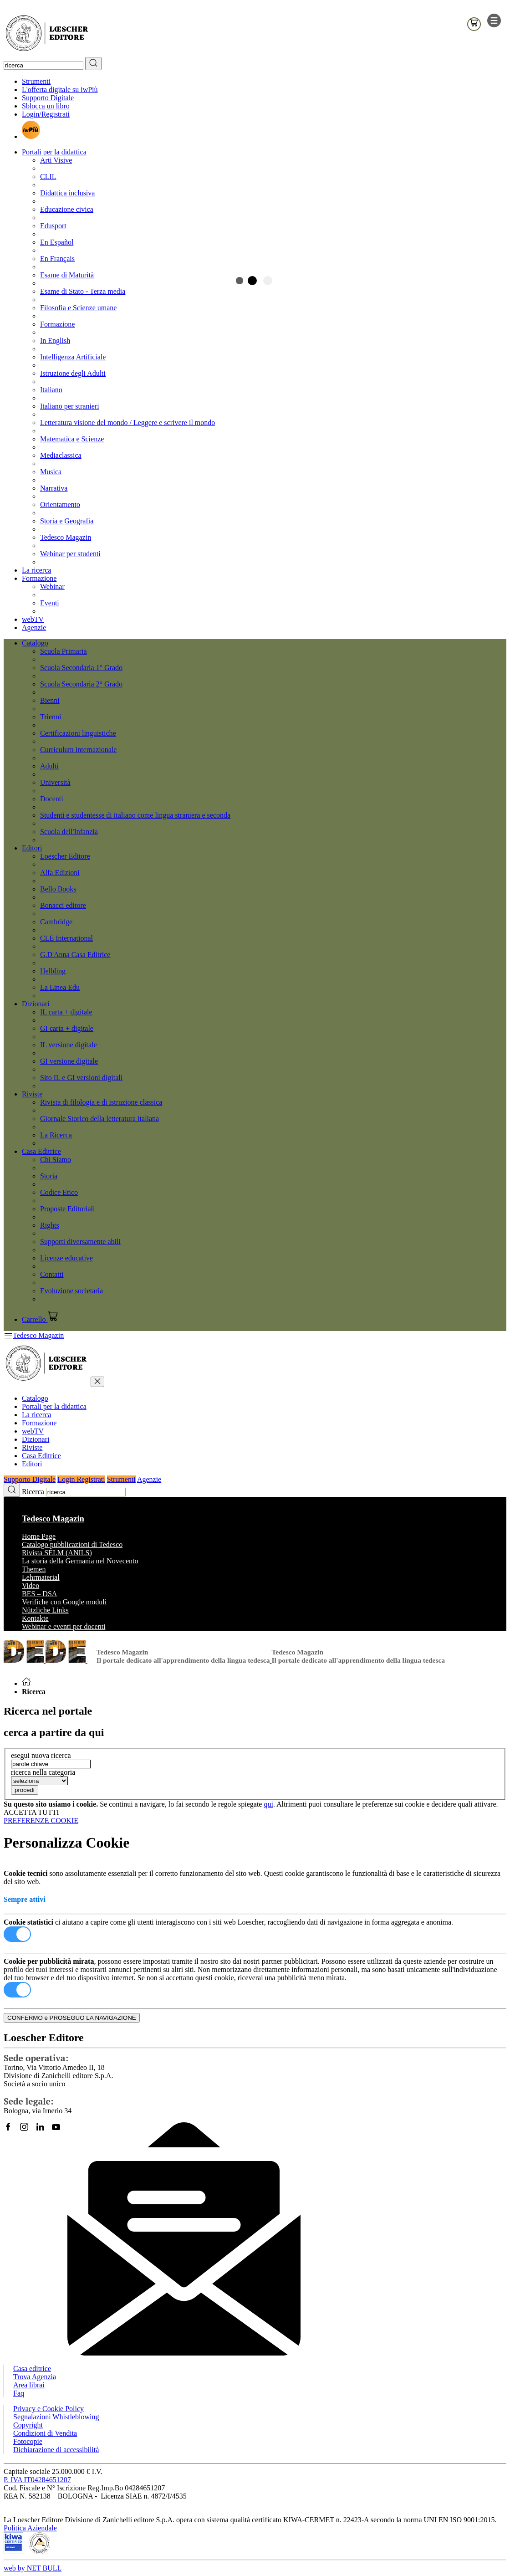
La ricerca (36, 570)
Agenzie (34, 627)
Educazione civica (66, 209)
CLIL (48, 176)
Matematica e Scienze (72, 439)
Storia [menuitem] (48, 1176)
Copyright (28, 2425)
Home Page (39, 1536)
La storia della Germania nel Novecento (80, 1561)
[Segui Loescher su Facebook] (12, 2131)
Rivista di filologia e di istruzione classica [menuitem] (101, 1102)
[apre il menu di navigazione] (494, 25)
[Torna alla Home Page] (26, 1683)
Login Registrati (81, 1479)
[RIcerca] (93, 63)
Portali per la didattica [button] (54, 152)
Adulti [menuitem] (49, 766)
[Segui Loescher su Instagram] (28, 2131)
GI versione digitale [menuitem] (69, 1061)
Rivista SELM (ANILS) (57, 1553)
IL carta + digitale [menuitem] (66, 1012)
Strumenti (36, 81)
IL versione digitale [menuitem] (68, 1045)
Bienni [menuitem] (50, 700)
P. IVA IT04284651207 (37, 2480)
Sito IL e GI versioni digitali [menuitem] (81, 1077)
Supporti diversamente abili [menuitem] (80, 1241)
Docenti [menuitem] (51, 799)
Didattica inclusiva (67, 193)
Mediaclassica (61, 455)
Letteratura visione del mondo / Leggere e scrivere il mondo (127, 422)
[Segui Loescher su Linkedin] (43, 2131)
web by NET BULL (32, 2568)
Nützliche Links (45, 1610)
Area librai (29, 2385)
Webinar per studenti (70, 554)
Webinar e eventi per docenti (64, 1626)
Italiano (51, 390)
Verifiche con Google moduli (64, 1602)
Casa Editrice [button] (41, 1151)
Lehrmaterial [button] (41, 1577)
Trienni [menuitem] (50, 717)
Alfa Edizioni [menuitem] (60, 872)
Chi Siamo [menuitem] (55, 1159)
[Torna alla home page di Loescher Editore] (47, 34)
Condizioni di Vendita (45, 2433)
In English (55, 340)
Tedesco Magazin (65, 537)
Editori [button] (32, 848)
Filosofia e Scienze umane (78, 308)
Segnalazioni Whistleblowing (56, 2417)
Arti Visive (56, 160)
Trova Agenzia (34, 2377)
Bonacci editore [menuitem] (63, 905)
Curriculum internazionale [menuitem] (78, 749)
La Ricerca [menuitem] (56, 1135)
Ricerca (33, 1491)
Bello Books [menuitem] (58, 889)
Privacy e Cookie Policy (48, 2408)
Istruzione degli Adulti (73, 373)
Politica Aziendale (30, 2528)
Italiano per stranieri (69, 406)
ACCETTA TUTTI (31, 1812)
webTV (33, 619)
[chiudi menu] (97, 1382)
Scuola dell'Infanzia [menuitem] (69, 831)
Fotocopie (27, 2441)
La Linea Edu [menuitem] (60, 987)
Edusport (53, 226)
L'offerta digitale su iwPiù (60, 89)
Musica (50, 472)
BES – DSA (39, 1594)
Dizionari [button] (35, 1004)
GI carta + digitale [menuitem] (66, 1028)
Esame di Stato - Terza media (82, 291)
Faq (18, 2393)
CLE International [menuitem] (66, 938)
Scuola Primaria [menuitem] (63, 651)
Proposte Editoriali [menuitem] (67, 1209)
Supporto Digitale (48, 98)
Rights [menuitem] (49, 1225)
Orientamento (60, 504)
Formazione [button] (39, 578)
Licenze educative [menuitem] (66, 1258)
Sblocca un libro (46, 106)
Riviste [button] (32, 1094)
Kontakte (35, 1618)
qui (268, 1804)
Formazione (57, 324)
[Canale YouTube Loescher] (59, 2131)
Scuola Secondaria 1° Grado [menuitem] (81, 667)
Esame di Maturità (67, 275)
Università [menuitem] (55, 782)
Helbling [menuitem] (53, 971)
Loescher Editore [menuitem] (65, 856)
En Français (57, 258)
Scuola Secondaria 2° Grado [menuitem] (81, 684)
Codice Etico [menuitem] (59, 1192)
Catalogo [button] (35, 643)
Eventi (49, 603)
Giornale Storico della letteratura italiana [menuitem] (99, 1118)
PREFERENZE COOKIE (41, 1820)
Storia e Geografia (66, 521)
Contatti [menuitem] (52, 1274)
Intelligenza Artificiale (73, 357)
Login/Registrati (46, 114)
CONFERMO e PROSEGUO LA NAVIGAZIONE (71, 2017)
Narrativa (53, 488)
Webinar (52, 586)
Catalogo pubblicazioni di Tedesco (72, 1544)
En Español (56, 242)
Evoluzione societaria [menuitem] (71, 1291)
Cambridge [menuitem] (56, 922)
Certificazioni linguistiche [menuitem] (78, 733)
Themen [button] (34, 1569)
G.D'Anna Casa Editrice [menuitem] (75, 954)
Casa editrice (32, 2368)
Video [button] (30, 1585)
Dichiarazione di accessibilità (56, 2449)
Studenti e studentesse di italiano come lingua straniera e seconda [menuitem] (135, 815)
